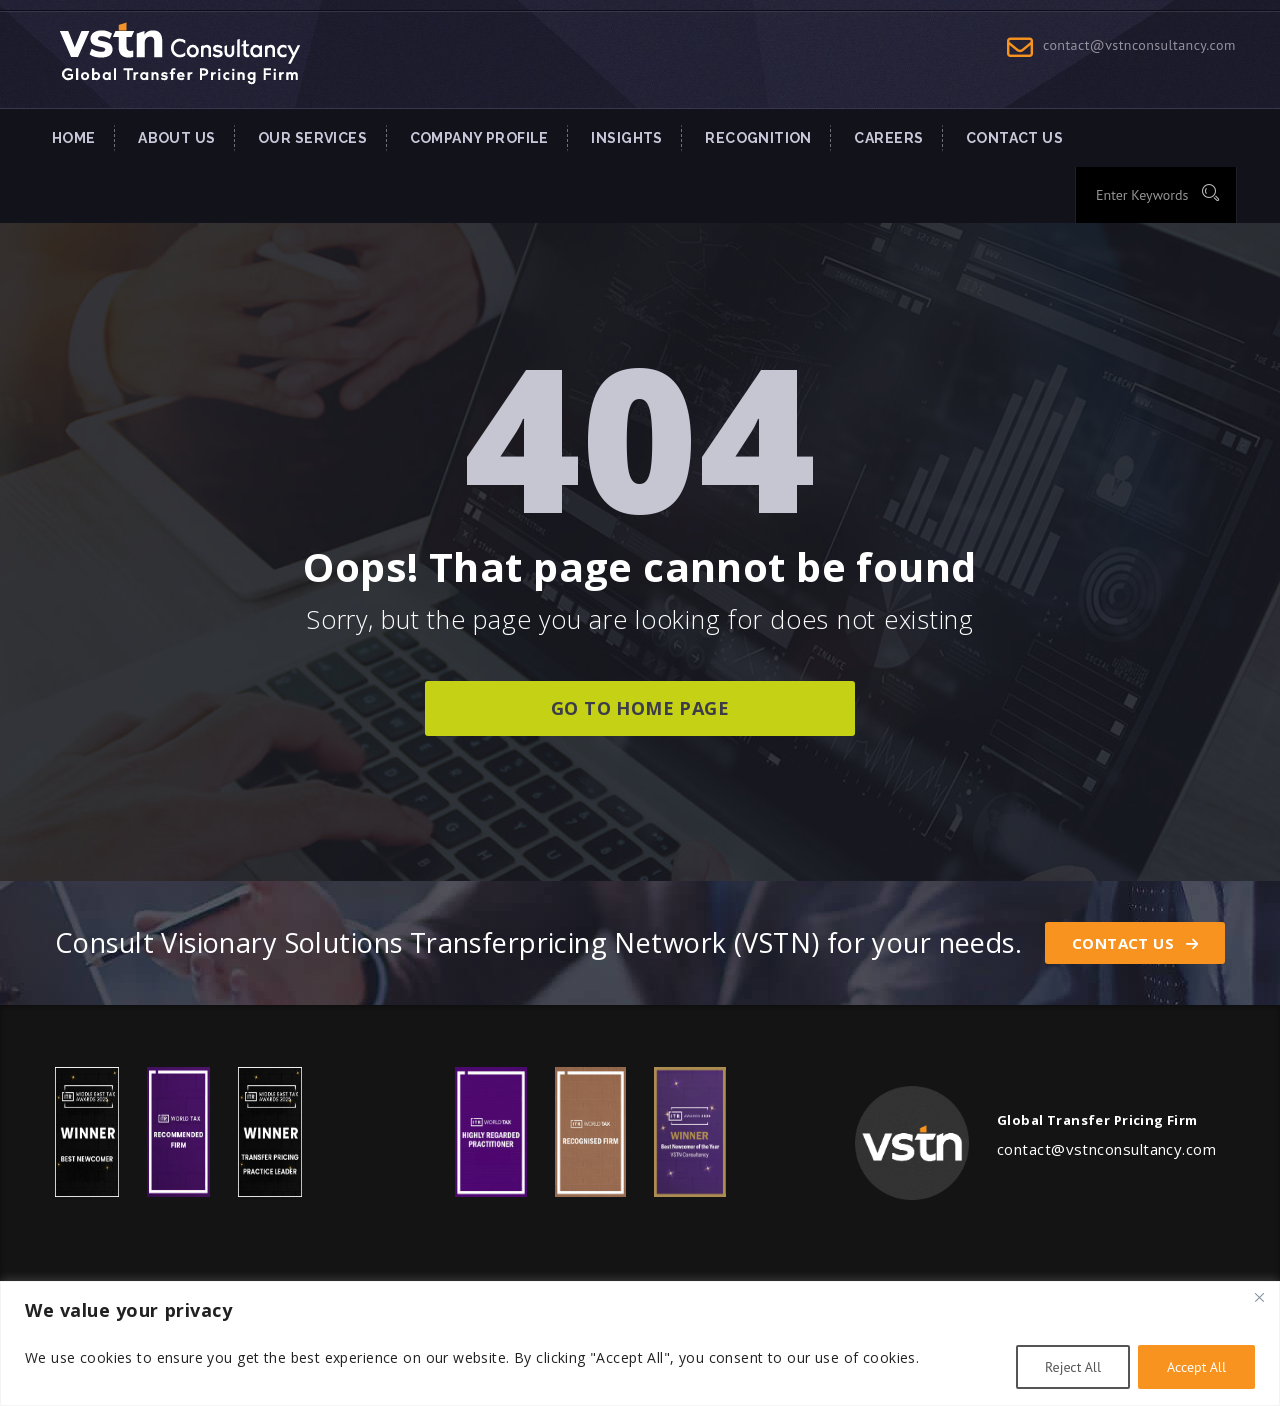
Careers (888, 138)
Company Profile (479, 138)
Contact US (1014, 138)
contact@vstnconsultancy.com (1139, 45)
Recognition (758, 138)
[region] (640, 1343)
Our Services (312, 138)
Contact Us (1135, 943)
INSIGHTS (626, 138)
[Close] (1259, 1298)
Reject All (1073, 1367)
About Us (176, 138)
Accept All (1196, 1367)
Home (74, 138)
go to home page (640, 708)
